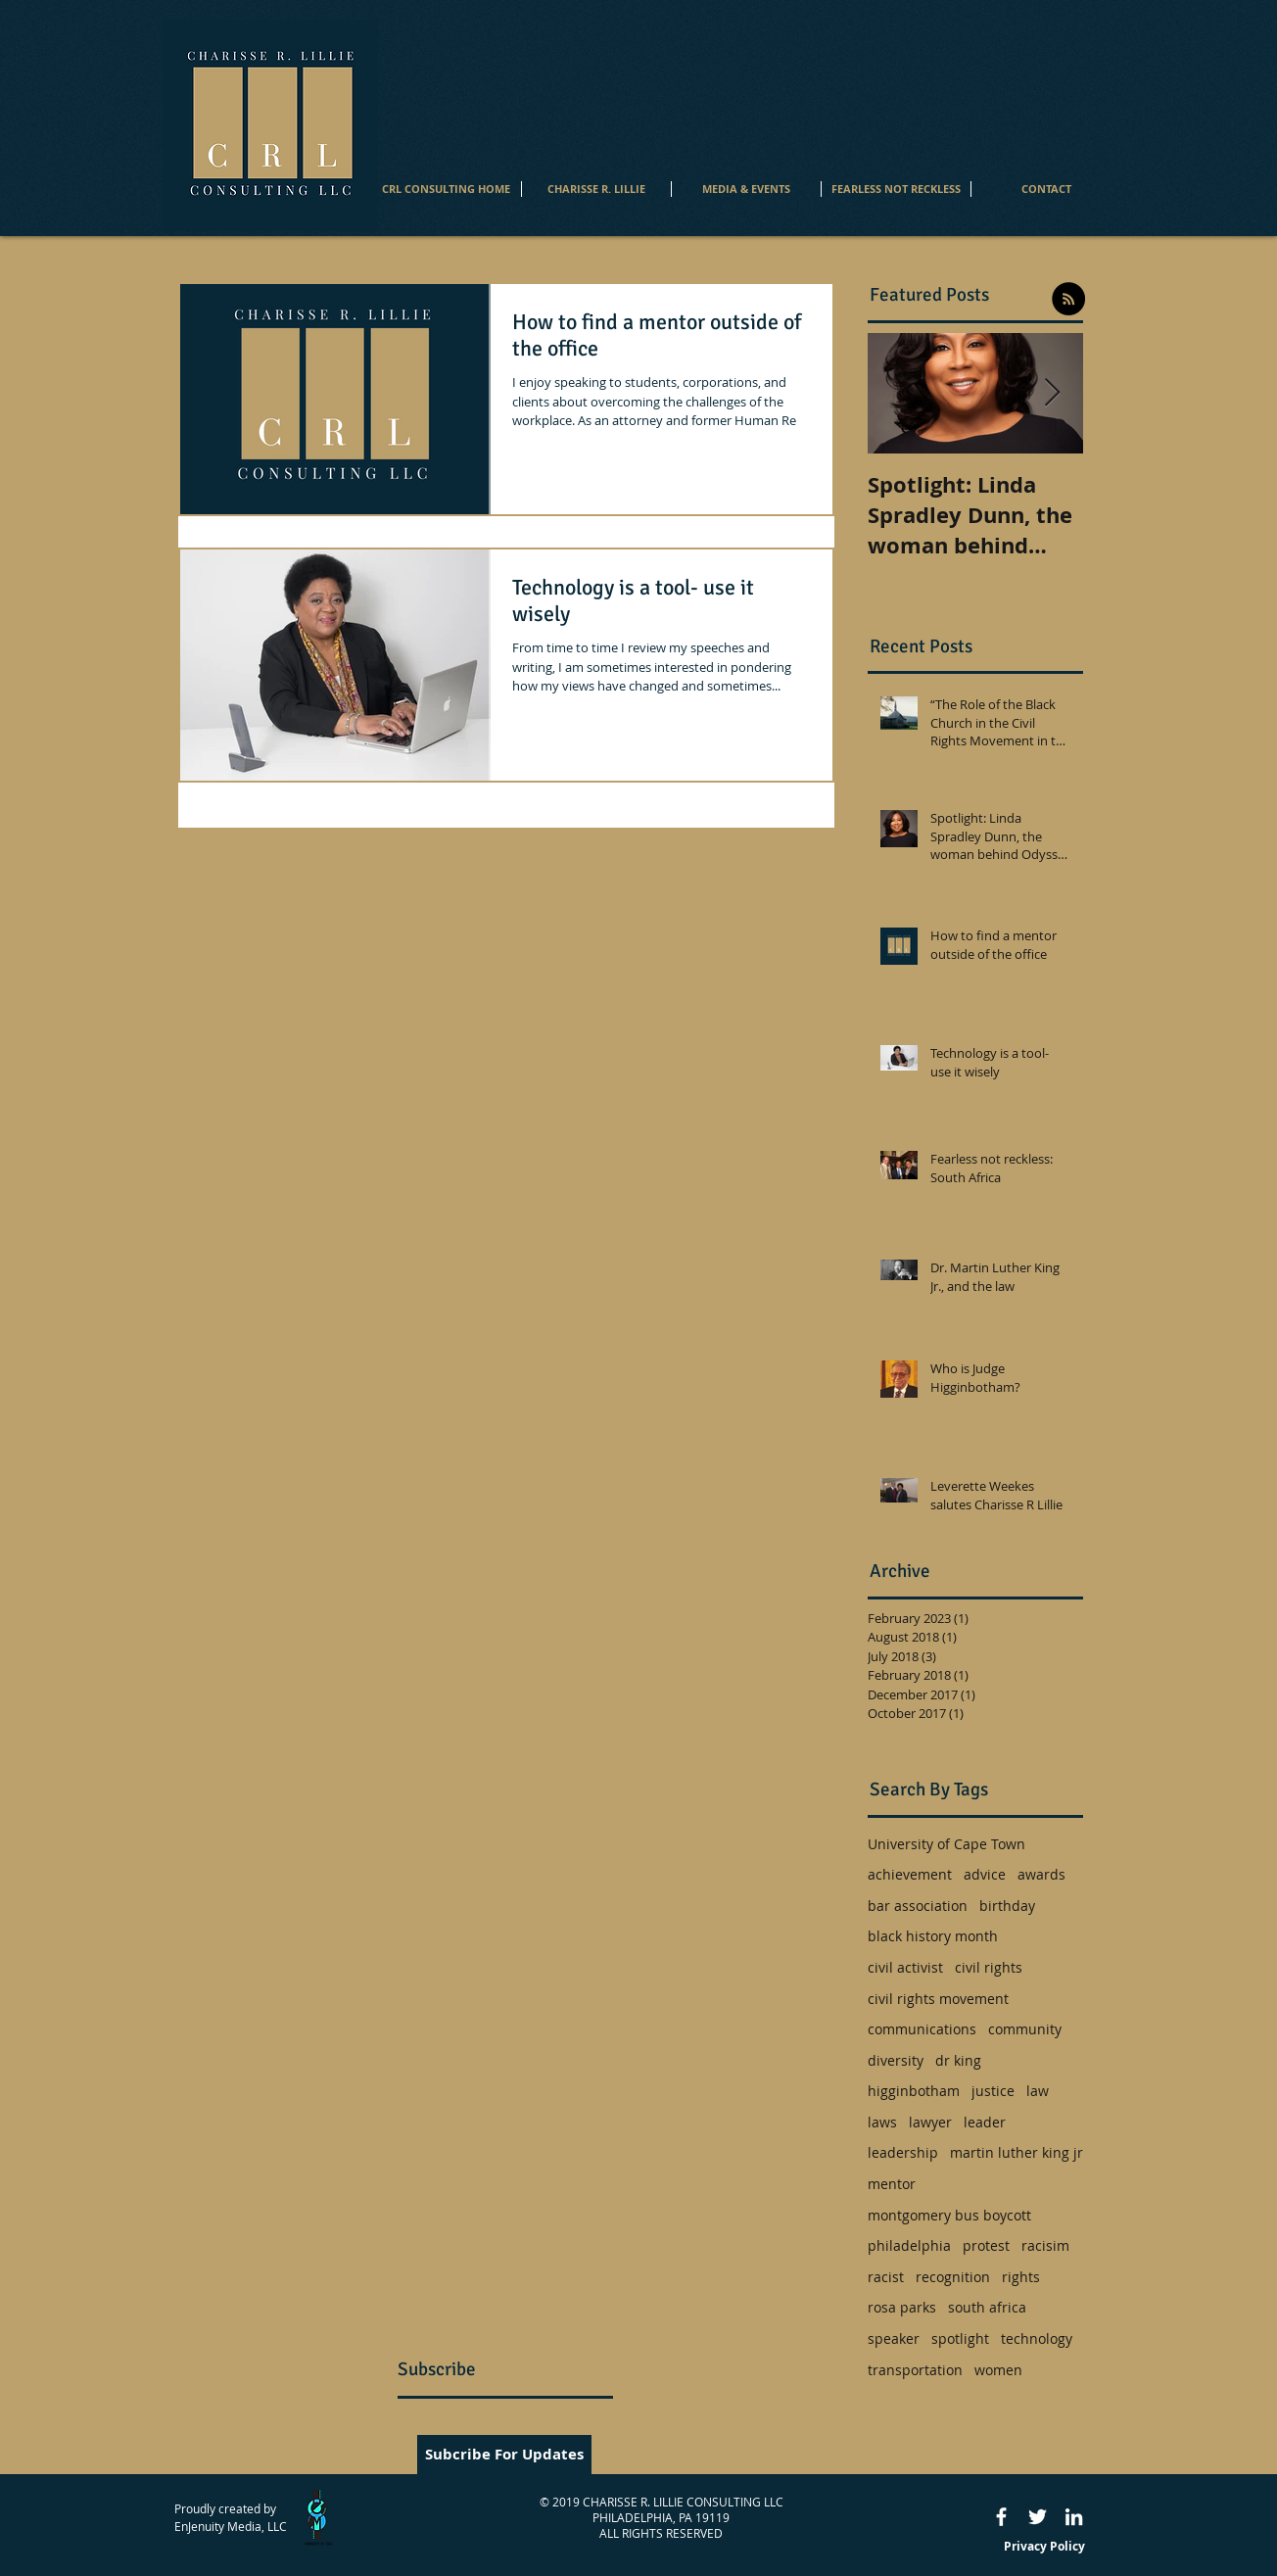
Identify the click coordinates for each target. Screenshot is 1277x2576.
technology (1036, 2338)
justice (993, 2090)
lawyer (930, 2122)
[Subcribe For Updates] (504, 2454)
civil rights (988, 1967)
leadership (903, 2152)
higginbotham (914, 2090)
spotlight (960, 2338)
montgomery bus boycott (949, 2215)
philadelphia (909, 2245)
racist (886, 2276)
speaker (894, 2338)
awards (1041, 1874)
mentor (892, 2183)
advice (985, 1874)
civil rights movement (938, 1998)
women (998, 2370)
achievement (910, 1874)
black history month (933, 1936)
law (1037, 2090)
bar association (918, 1905)
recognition (953, 2276)
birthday (1007, 1905)
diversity (895, 2060)
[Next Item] (1052, 393)
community (1025, 2029)
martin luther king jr (1016, 2152)
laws (882, 2122)
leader (985, 2122)
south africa (987, 2307)
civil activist (905, 1967)
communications (922, 2029)
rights (1021, 2276)
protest (986, 2245)
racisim (1045, 2245)
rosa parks (902, 2307)
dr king (958, 2060)
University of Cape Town (946, 1844)
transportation (915, 2370)
